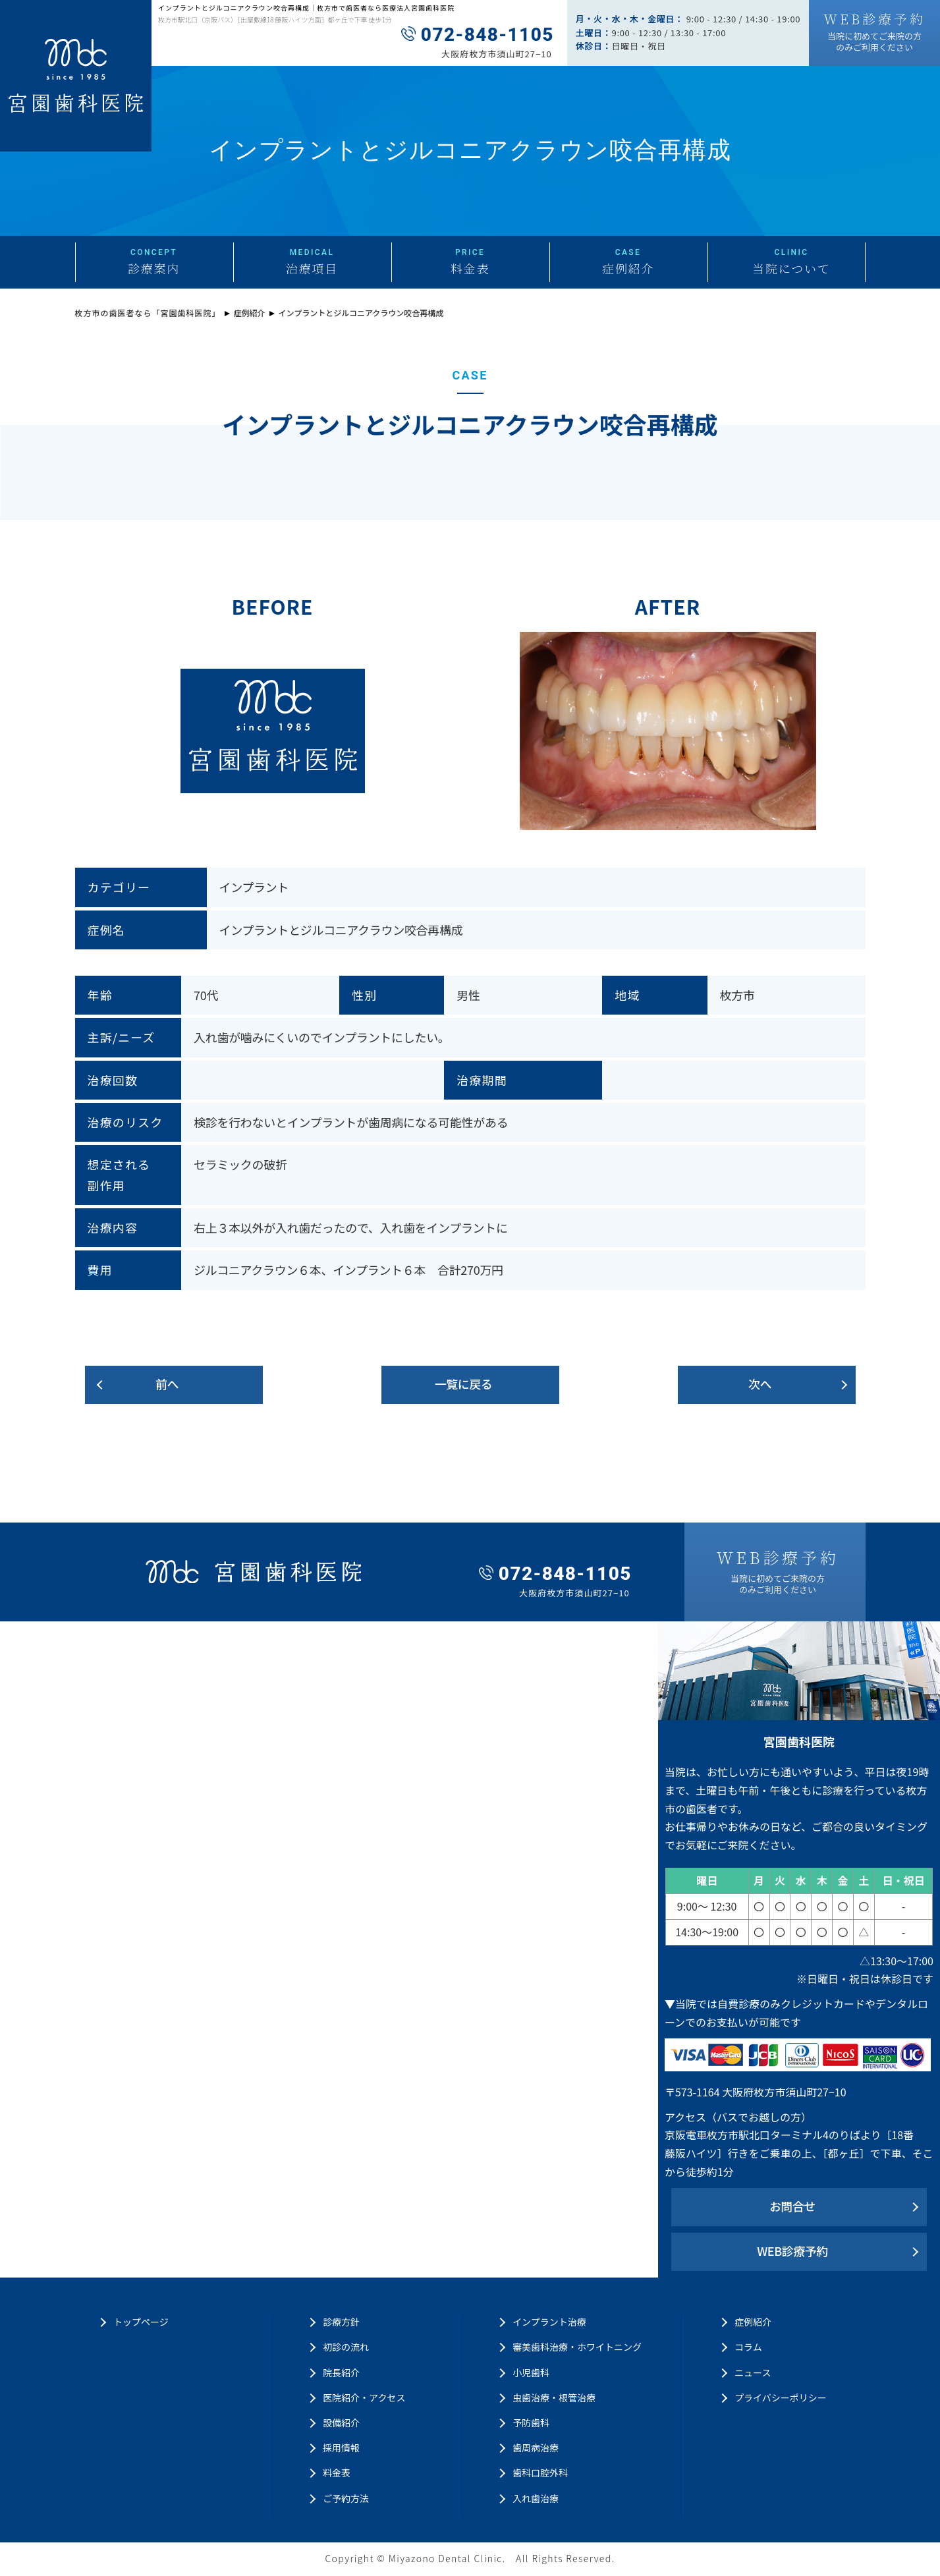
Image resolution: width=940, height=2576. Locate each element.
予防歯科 (530, 2422)
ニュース (752, 2372)
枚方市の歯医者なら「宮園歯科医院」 (148, 312)
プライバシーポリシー (780, 2397)
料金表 (336, 2472)
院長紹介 (341, 2372)
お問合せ (792, 2205)
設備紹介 (341, 2422)
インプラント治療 (549, 2322)
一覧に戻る (464, 1383)
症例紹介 (249, 312)
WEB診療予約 (792, 2250)
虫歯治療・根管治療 (553, 2397)
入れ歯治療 (535, 2498)
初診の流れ (346, 2347)
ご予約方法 (346, 2498)
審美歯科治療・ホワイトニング (577, 2347)
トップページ (141, 2322)
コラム (748, 2347)
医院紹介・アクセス (364, 2397)
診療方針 (341, 2322)
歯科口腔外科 (540, 2472)
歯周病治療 (535, 2447)
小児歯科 (530, 2372)
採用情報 (341, 2447)
